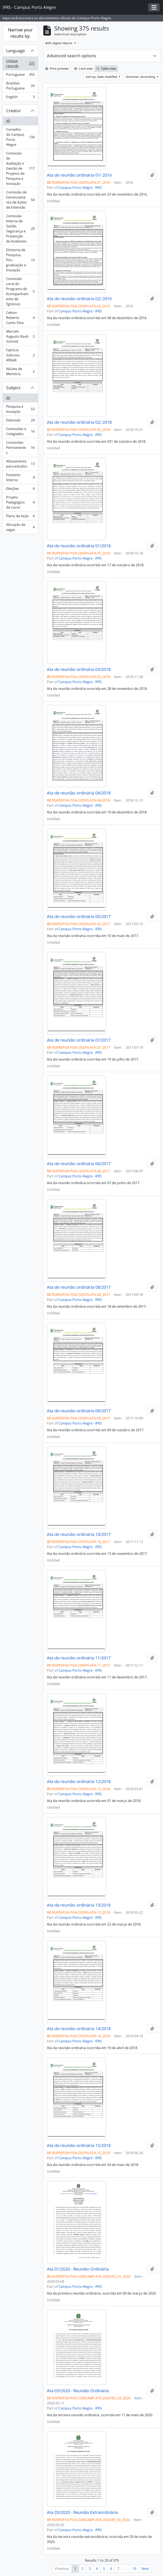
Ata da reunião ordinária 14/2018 (79, 2028)
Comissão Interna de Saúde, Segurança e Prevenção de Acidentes (20, 229)
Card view (83, 69)
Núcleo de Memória (20, 371)
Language (15, 50)
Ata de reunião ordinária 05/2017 (79, 916)
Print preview (57, 69)
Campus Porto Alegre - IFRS (80, 187)
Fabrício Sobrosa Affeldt (20, 355)
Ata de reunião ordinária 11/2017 (79, 1657)
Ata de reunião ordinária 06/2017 (79, 1163)
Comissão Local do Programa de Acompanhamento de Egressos (20, 291)
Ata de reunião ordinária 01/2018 (79, 545)
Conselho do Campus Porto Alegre (20, 137)
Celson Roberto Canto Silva (20, 317)
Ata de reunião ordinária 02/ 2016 (79, 298)
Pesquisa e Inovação (20, 409)
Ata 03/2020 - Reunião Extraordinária (82, 2512)
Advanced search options (71, 56)
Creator (13, 110)
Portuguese (20, 75)
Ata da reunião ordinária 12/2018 (79, 1781)
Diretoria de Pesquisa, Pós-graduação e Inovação (20, 260)
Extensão (20, 421)
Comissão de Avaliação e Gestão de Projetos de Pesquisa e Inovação (20, 168)
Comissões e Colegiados (20, 431)
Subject (13, 387)
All (8, 121)
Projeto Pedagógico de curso (20, 502)
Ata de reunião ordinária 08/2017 (79, 1287)
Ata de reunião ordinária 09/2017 (79, 1410)
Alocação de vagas (20, 527)
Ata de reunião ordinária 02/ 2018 (79, 422)
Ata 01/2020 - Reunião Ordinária (78, 2269)
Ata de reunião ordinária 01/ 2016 (79, 175)
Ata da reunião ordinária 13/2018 (79, 1905)
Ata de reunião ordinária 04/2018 (79, 793)
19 (134, 2568)
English (20, 97)
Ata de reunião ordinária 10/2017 (79, 1534)
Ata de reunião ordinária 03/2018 (79, 669)
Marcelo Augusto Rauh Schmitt (20, 336)
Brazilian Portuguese (20, 86)
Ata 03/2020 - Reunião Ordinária (78, 2390)
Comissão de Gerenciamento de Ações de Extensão (20, 200)
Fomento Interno (20, 477)
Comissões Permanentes (20, 447)
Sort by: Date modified (102, 77)
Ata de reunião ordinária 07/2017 (79, 1040)
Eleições (20, 489)
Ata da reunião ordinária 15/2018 (79, 2145)
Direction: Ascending (141, 77)
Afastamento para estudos (20, 464)
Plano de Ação (20, 516)
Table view (106, 69)
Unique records (20, 63)
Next (145, 2568)
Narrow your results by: (20, 33)
